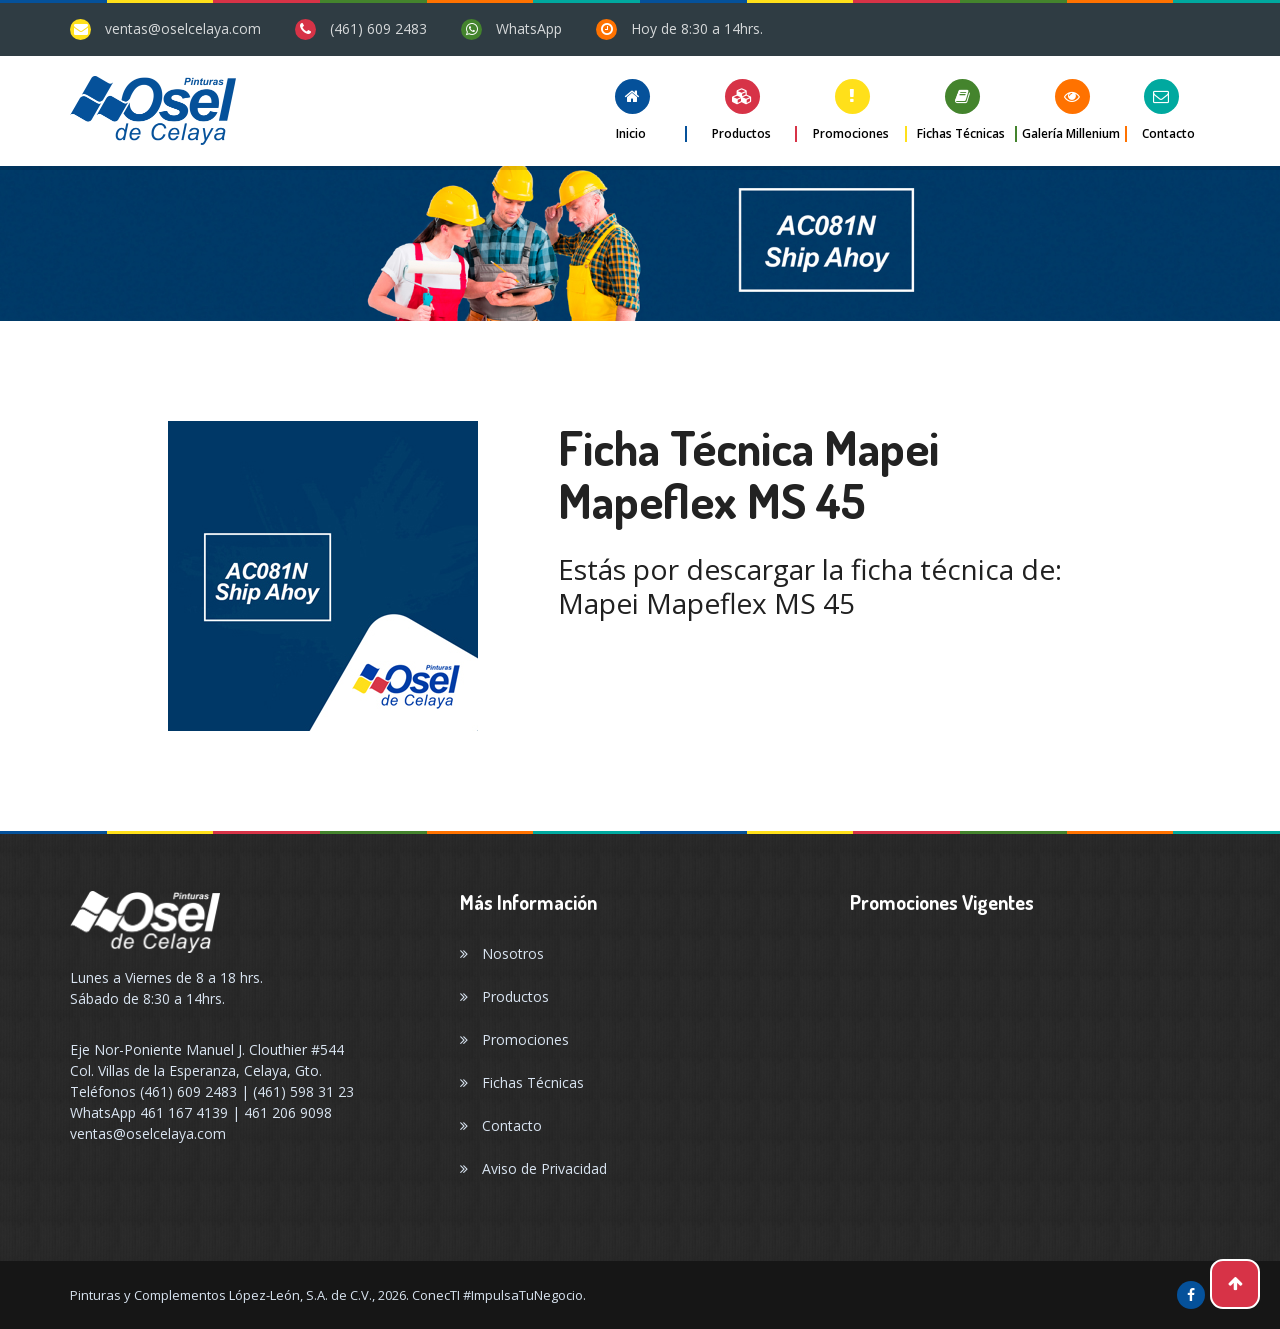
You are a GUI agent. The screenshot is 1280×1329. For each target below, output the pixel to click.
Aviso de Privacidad (533, 1168)
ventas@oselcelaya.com (183, 28)
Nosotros (502, 953)
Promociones (514, 1039)
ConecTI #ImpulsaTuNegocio (497, 1295)
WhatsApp (529, 28)
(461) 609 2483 (378, 28)
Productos (504, 996)
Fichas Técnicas (522, 1082)
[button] (632, 110)
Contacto (501, 1125)
